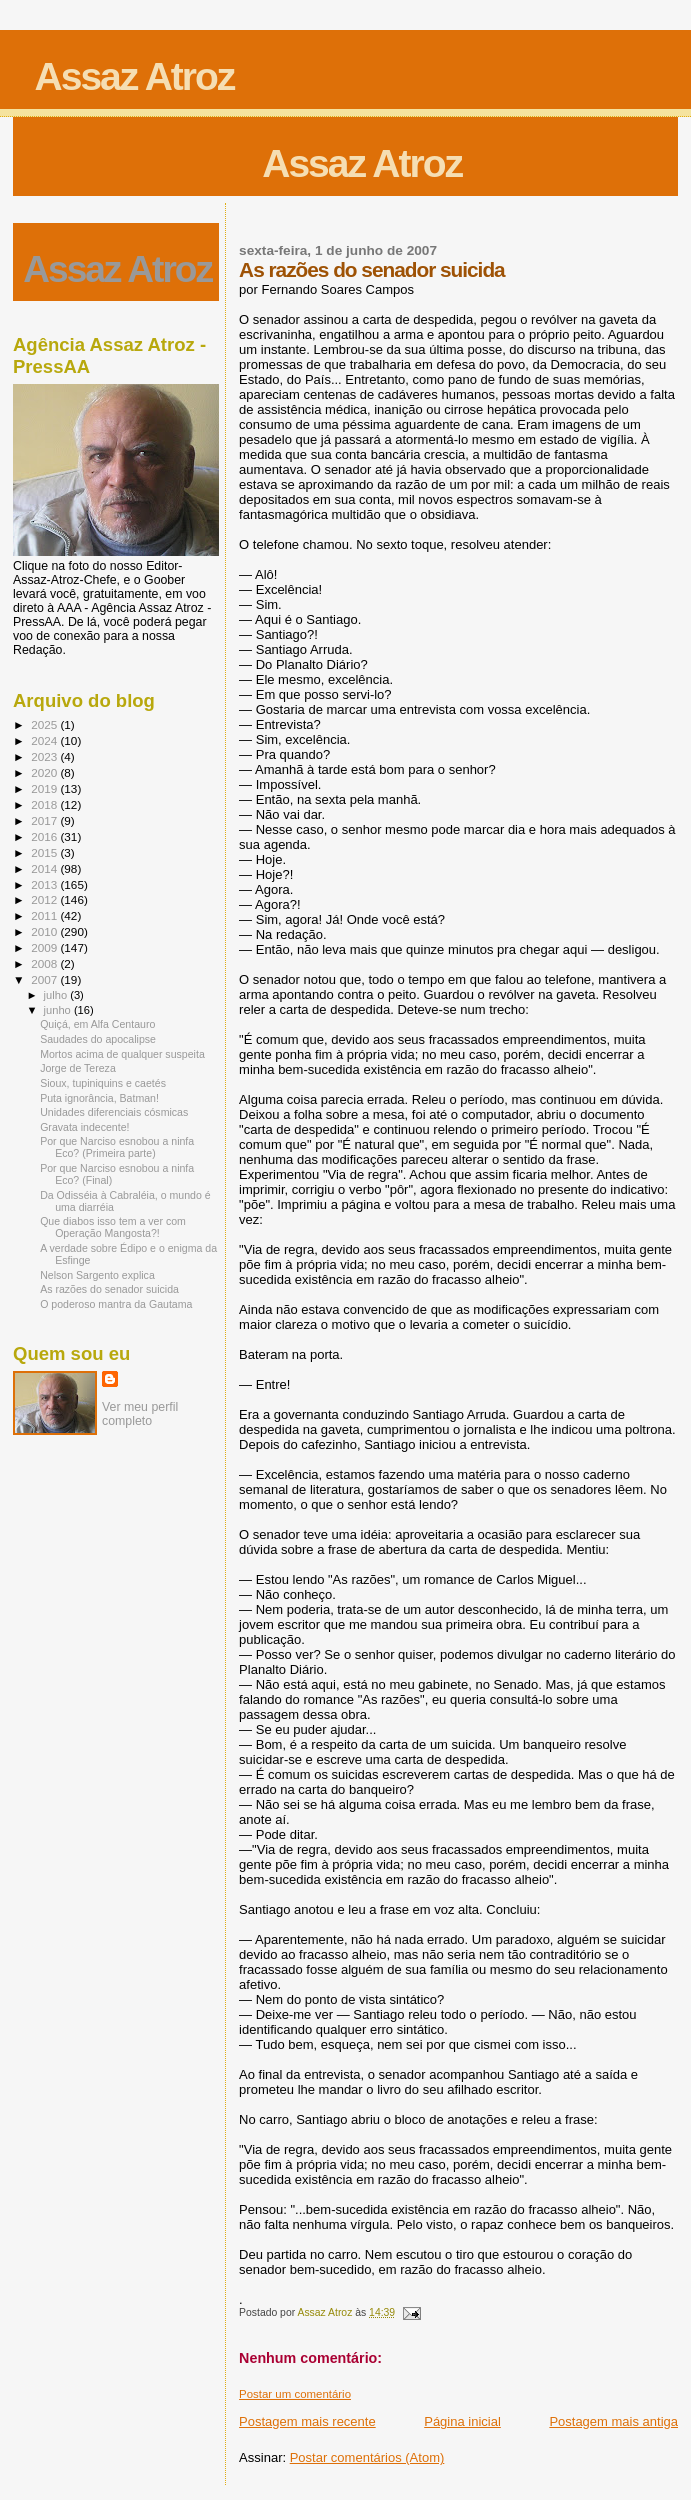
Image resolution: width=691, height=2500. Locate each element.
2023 (45, 756)
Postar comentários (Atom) (367, 2457)
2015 (45, 852)
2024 (45, 740)
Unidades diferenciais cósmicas (114, 1112)
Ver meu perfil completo (140, 1414)
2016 (45, 836)
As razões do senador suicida (109, 1289)
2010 (45, 931)
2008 (45, 963)
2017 (45, 820)
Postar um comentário (295, 2394)
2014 (45, 868)
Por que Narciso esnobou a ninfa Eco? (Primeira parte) (117, 1147)
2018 (45, 804)
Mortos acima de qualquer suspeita (122, 1054)
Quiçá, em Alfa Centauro (97, 1024)
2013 (45, 884)
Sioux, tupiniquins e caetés (103, 1083)
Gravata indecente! (84, 1127)
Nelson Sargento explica (97, 1275)
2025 (45, 724)
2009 (45, 947)
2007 (45, 979)
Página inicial (462, 2421)
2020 (45, 772)
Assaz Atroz (135, 76)
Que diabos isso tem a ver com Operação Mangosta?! (113, 1227)
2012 (45, 899)
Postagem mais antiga (613, 2421)
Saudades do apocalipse (98, 1039)
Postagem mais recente (307, 2421)
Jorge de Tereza (78, 1068)
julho (57, 995)
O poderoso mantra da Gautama (116, 1304)
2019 (45, 788)
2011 (45, 915)
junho (59, 1010)
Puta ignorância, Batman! (99, 1098)
